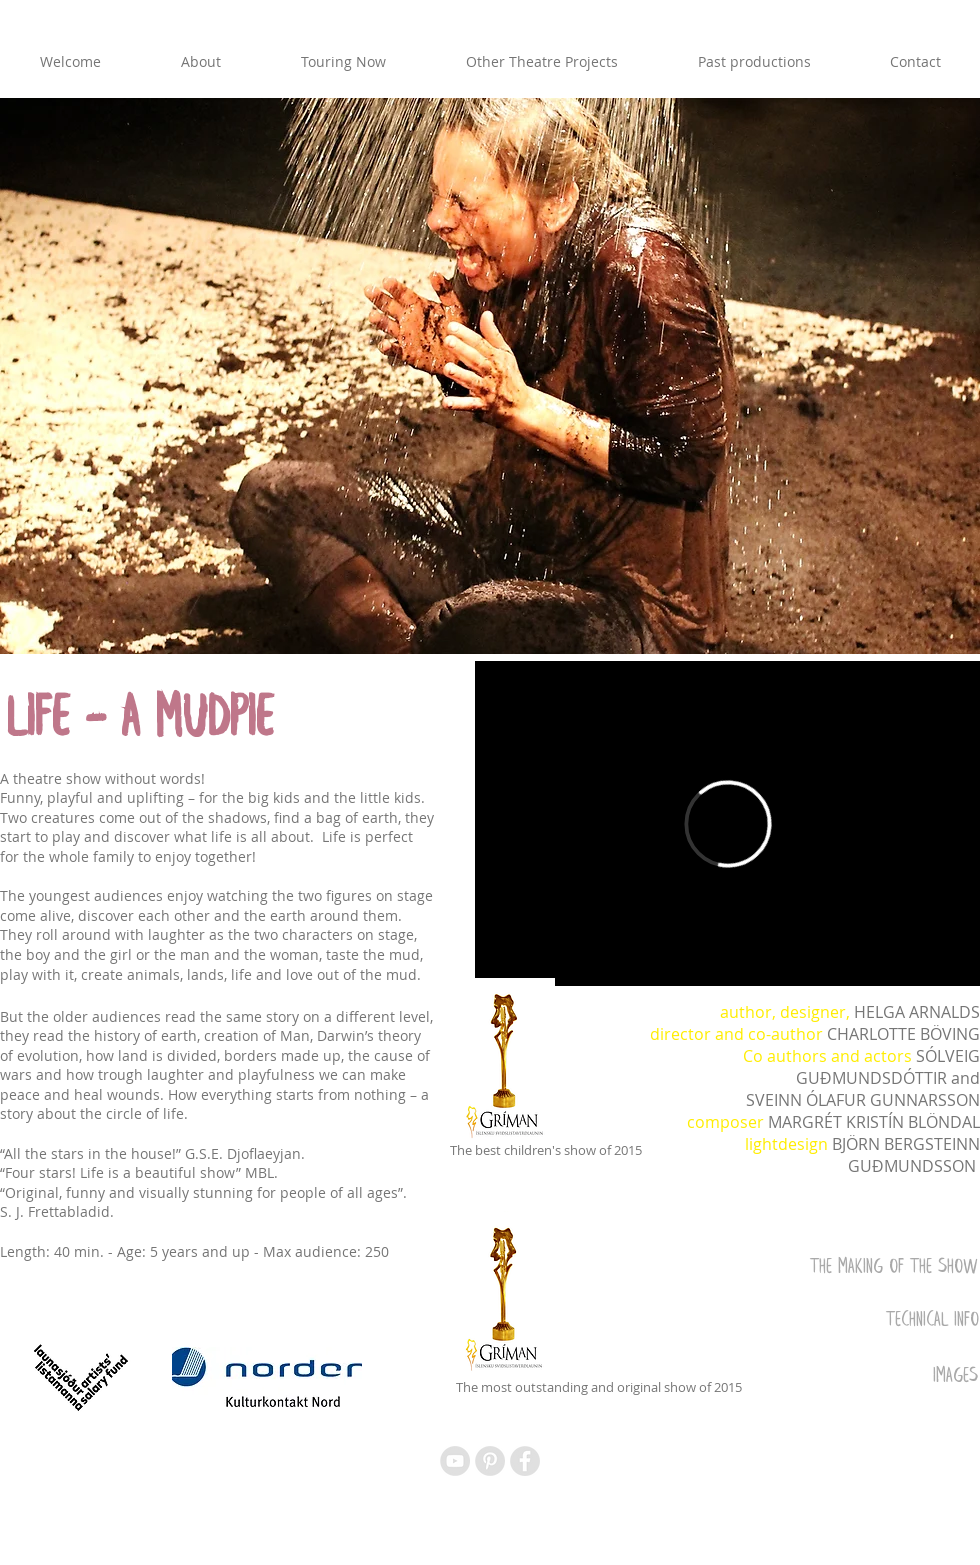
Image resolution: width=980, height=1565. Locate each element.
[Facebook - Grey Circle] (525, 1461)
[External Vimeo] (727, 823)
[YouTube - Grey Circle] (455, 1461)
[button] (490, 376)
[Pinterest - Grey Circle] (490, 1461)
